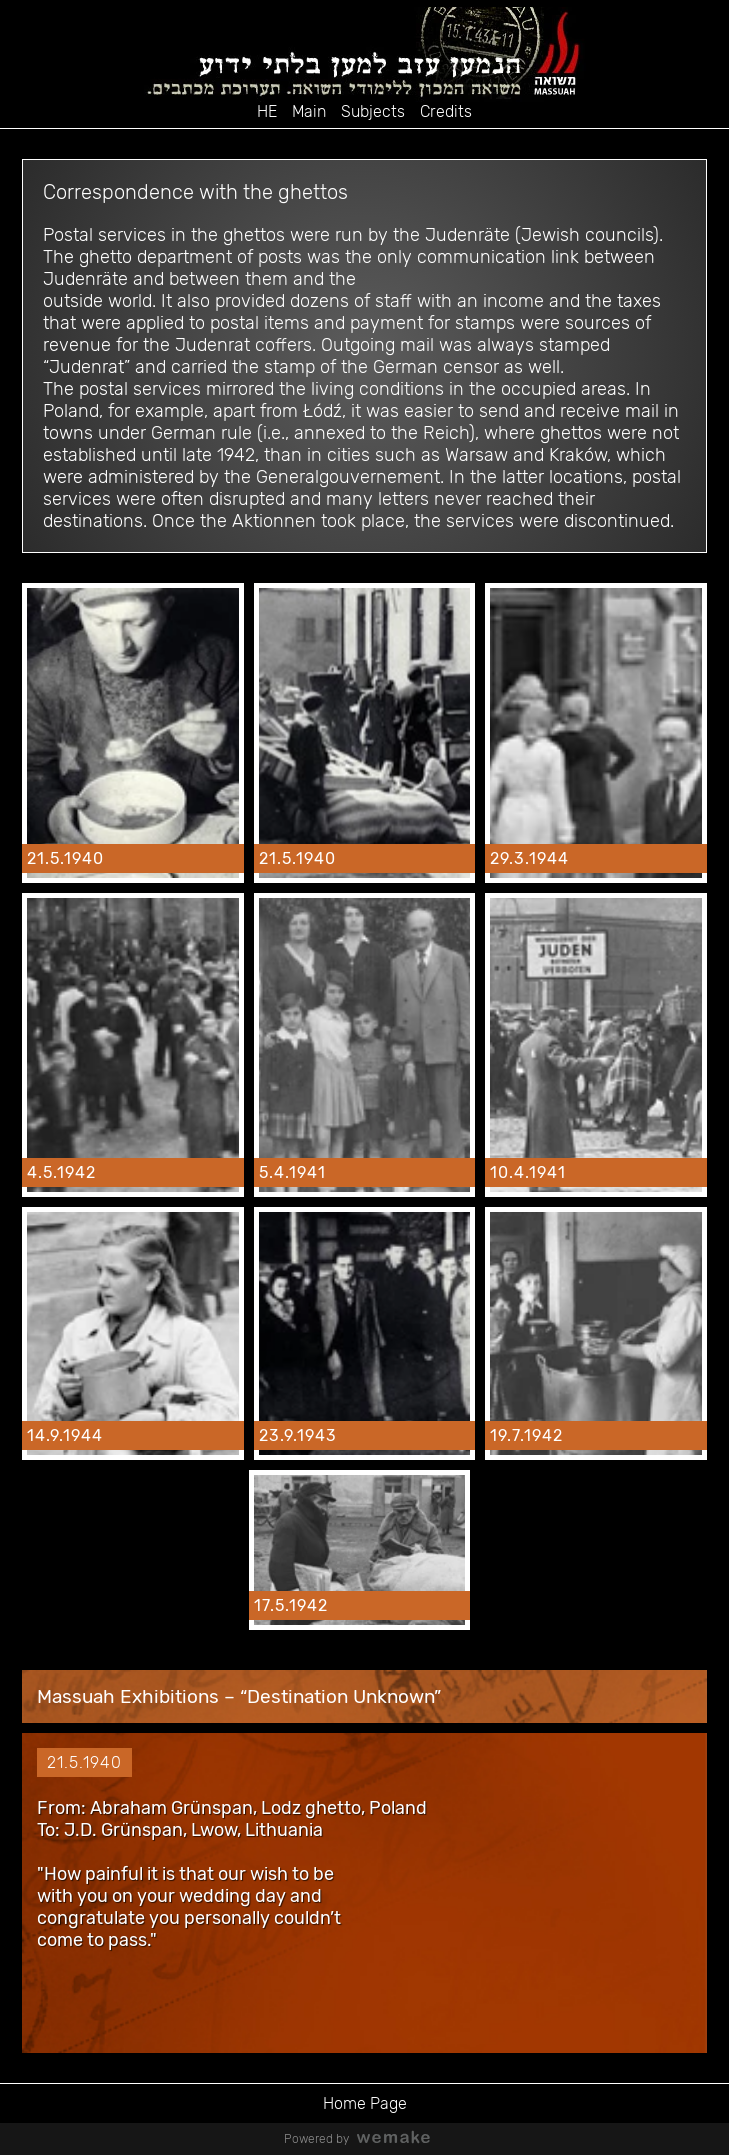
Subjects (373, 111)
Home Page (365, 2103)
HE (267, 111)
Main (309, 111)
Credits (446, 111)
